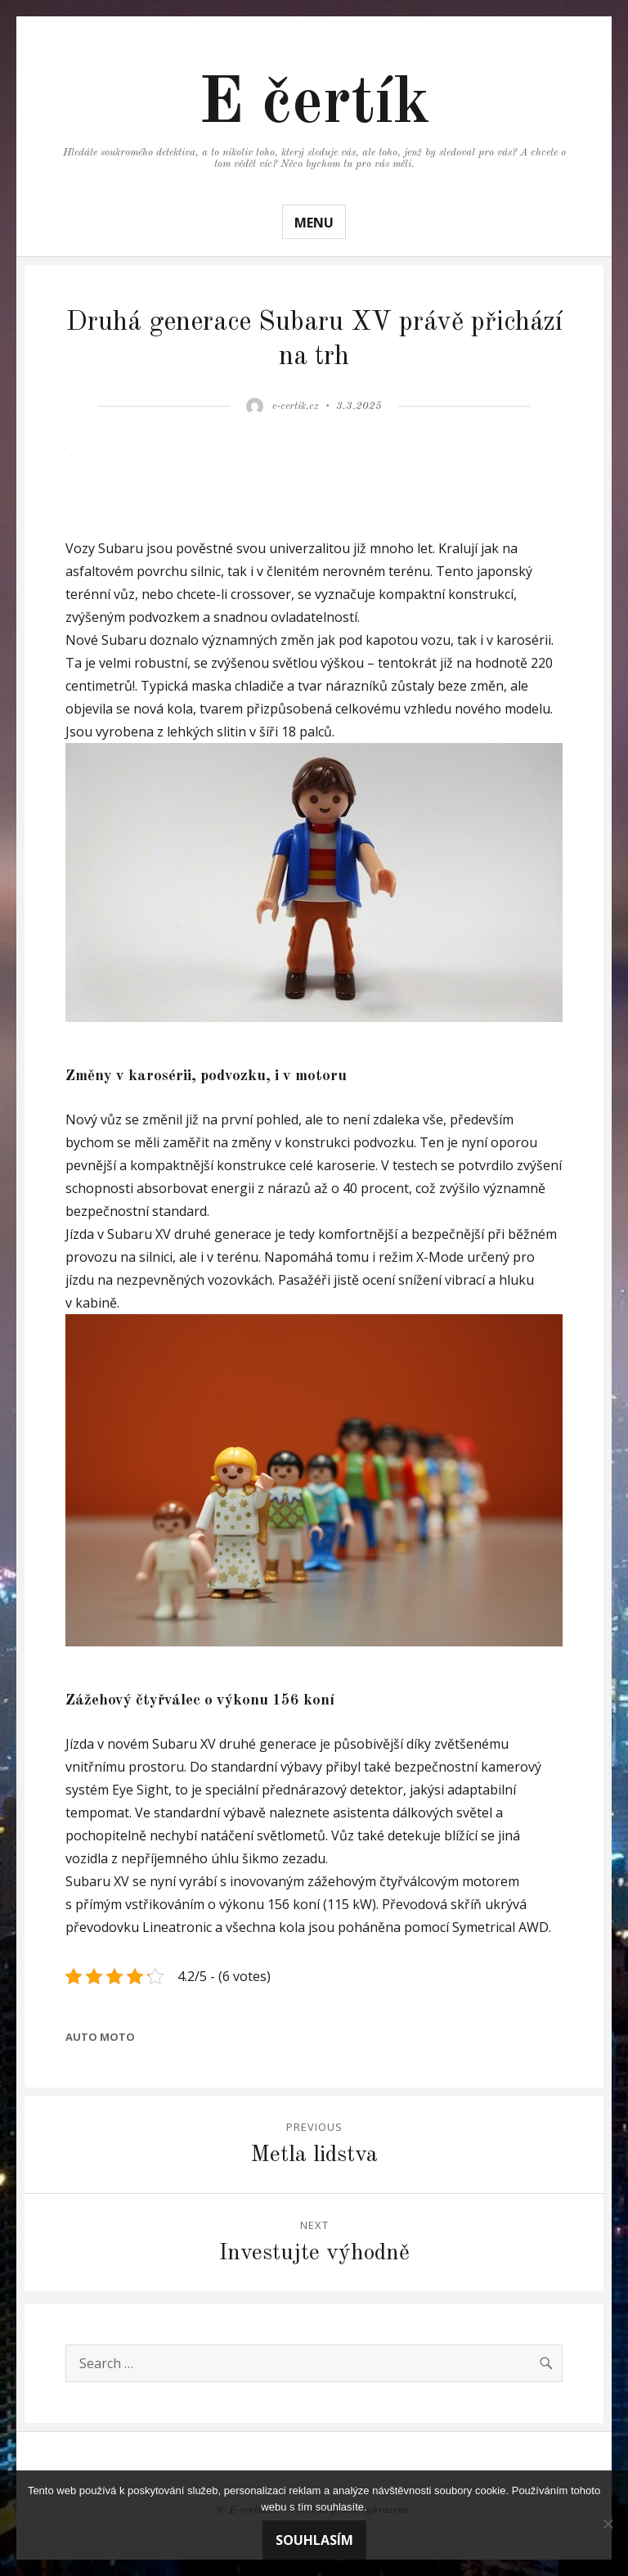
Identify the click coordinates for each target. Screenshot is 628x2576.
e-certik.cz (295, 406)
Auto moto (100, 2036)
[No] (607, 2523)
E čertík (314, 104)
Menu (314, 223)
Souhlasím (314, 2540)
